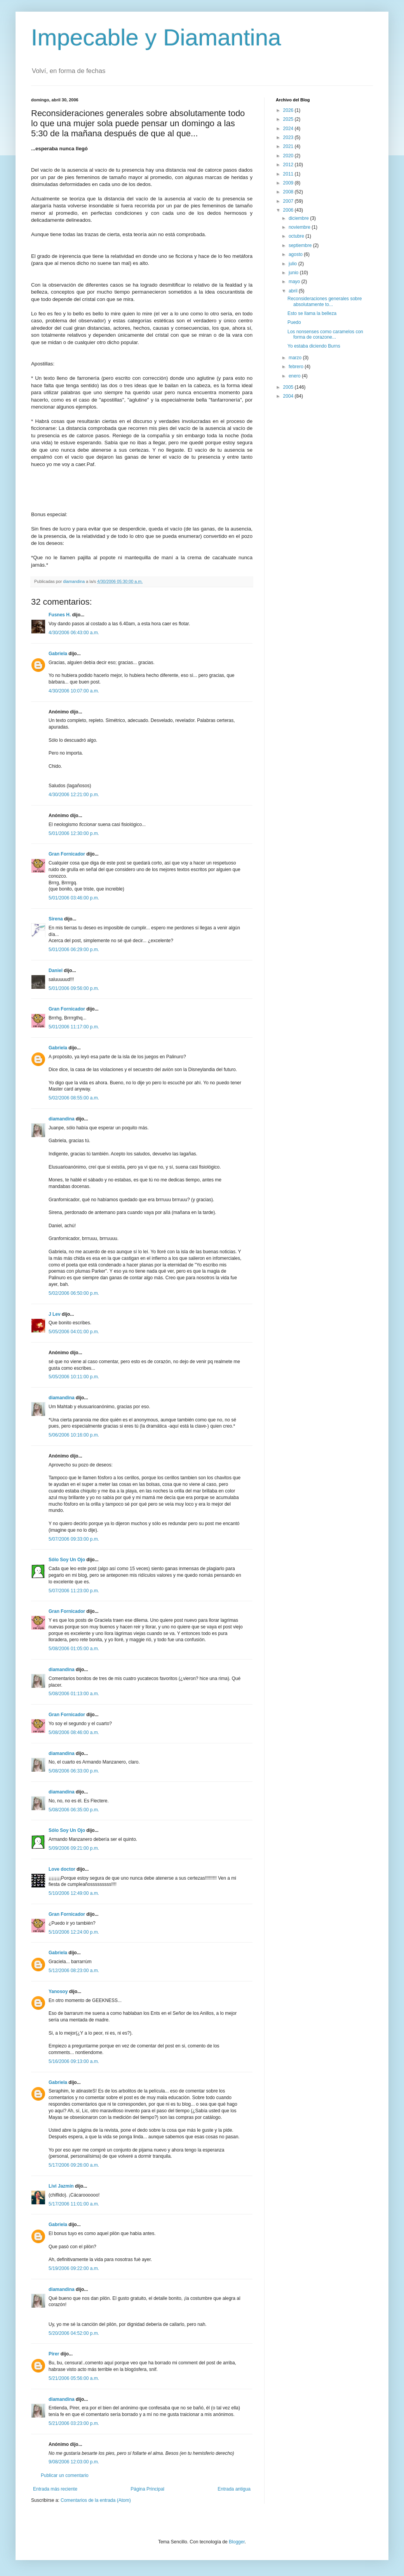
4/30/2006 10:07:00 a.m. (74, 691)
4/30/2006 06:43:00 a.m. (74, 632)
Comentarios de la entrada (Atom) (96, 2500)
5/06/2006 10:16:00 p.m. (74, 1435)
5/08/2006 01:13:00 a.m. (74, 1693)
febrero (297, 366)
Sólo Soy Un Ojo (67, 1559)
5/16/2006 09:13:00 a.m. (74, 2061)
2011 (289, 174)
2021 (289, 146)
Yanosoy (58, 1991)
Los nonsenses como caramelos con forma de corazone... (325, 334)
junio (294, 272)
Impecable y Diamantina (156, 37)
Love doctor (62, 1869)
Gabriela (58, 653)
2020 (289, 155)
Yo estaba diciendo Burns (313, 346)
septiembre (301, 245)
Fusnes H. (60, 614)
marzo (296, 357)
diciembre (299, 218)
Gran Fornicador (67, 854)
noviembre (300, 227)
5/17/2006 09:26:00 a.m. (74, 2165)
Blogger (237, 2542)
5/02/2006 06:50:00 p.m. (74, 1293)
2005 (289, 387)
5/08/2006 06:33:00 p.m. (74, 1771)
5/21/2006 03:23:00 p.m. (74, 2423)
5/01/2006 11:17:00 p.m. (74, 1027)
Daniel (56, 970)
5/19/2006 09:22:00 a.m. (74, 2268)
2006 (289, 210)
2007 (289, 201)
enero (295, 376)
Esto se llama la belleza (311, 313)
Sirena (56, 919)
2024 (289, 128)
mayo (295, 281)
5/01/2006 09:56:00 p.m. (74, 988)
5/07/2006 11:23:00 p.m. (74, 1590)
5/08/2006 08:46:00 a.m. (74, 1732)
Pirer (54, 2354)
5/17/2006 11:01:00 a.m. (74, 2204)
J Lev (55, 1314)
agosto (296, 254)
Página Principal (147, 2489)
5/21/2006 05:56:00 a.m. (74, 2378)
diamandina (62, 1119)
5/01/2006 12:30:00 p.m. (74, 833)
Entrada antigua (234, 2489)
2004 (289, 396)
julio (293, 263)
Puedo (294, 322)
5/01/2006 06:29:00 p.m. (74, 949)
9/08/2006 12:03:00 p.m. (74, 2462)
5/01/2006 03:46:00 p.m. (74, 898)
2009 (289, 183)
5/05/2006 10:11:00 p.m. (74, 1376)
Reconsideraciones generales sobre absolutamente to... (324, 301)
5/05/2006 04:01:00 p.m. (74, 1331)
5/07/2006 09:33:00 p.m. (74, 1539)
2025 (289, 119)
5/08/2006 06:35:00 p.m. (74, 1809)
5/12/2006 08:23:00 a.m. (74, 1970)
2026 (289, 110)
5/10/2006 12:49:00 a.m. (74, 1893)
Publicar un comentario (65, 2475)
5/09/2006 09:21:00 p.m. (74, 1848)
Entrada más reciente (55, 2489)
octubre (297, 236)
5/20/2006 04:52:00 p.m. (74, 2333)
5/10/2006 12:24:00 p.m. (74, 1932)
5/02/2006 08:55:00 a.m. (74, 1098)
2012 (289, 164)
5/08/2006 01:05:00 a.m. (74, 1648)
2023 (289, 137)
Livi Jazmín (61, 2186)
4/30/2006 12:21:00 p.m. (74, 794)
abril (294, 291)
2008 (289, 192)
